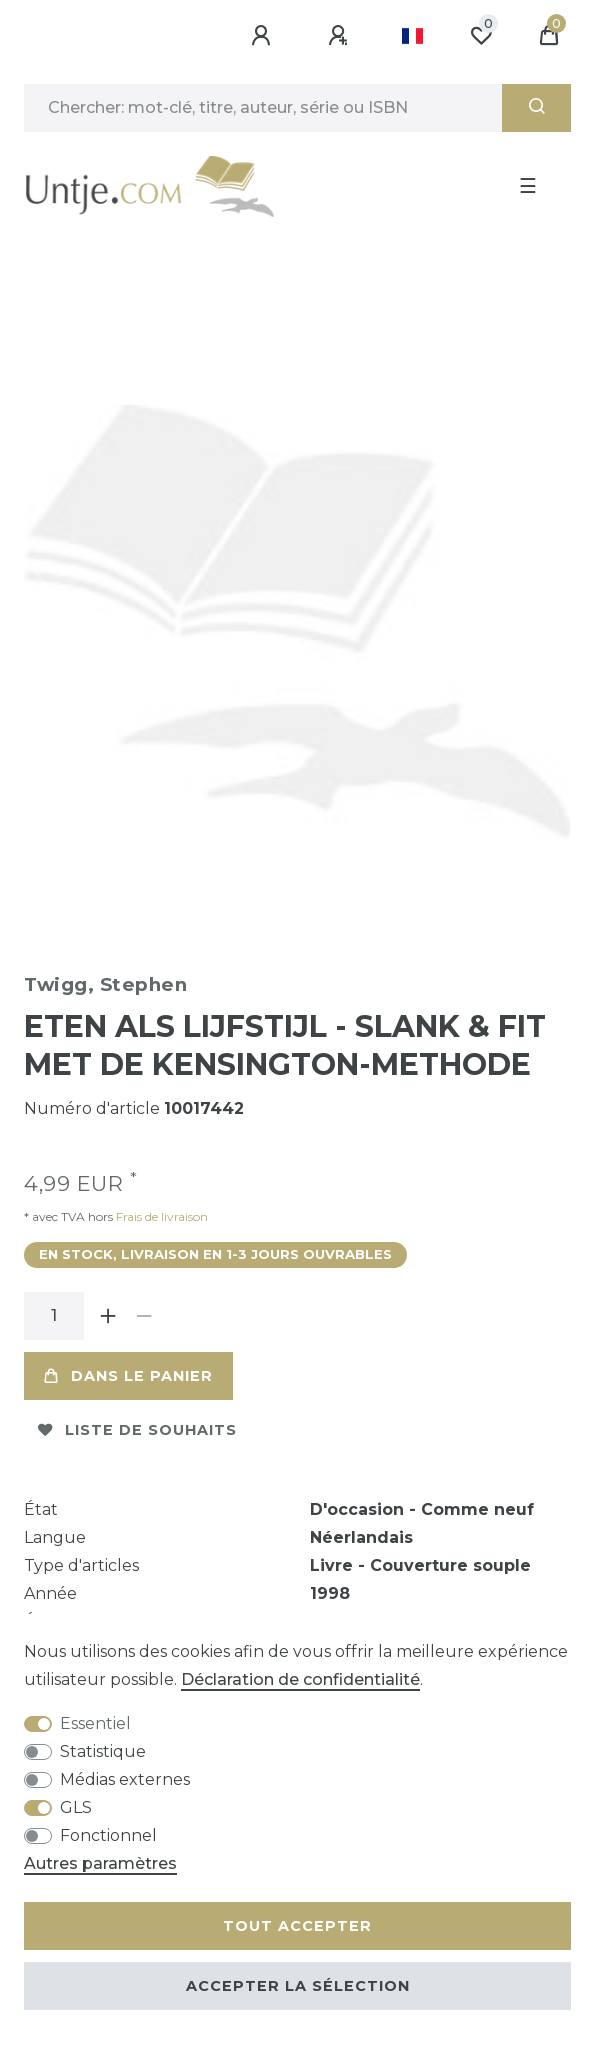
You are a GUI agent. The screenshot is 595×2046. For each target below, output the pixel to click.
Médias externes (125, 1779)
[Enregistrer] (341, 36)
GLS (76, 1807)
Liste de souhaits (137, 1430)
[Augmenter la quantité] (108, 1316)
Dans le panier (128, 1376)
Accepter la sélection (298, 1986)
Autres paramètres (100, 1863)
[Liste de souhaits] (481, 36)
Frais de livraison (160, 1216)
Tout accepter (297, 1926)
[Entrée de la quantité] (54, 1316)
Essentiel (95, 1723)
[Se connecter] (264, 36)
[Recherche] (536, 108)
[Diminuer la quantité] (144, 1316)
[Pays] (412, 36)
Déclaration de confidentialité (300, 1679)
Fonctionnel (108, 1835)
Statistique (103, 1751)
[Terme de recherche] (263, 108)
